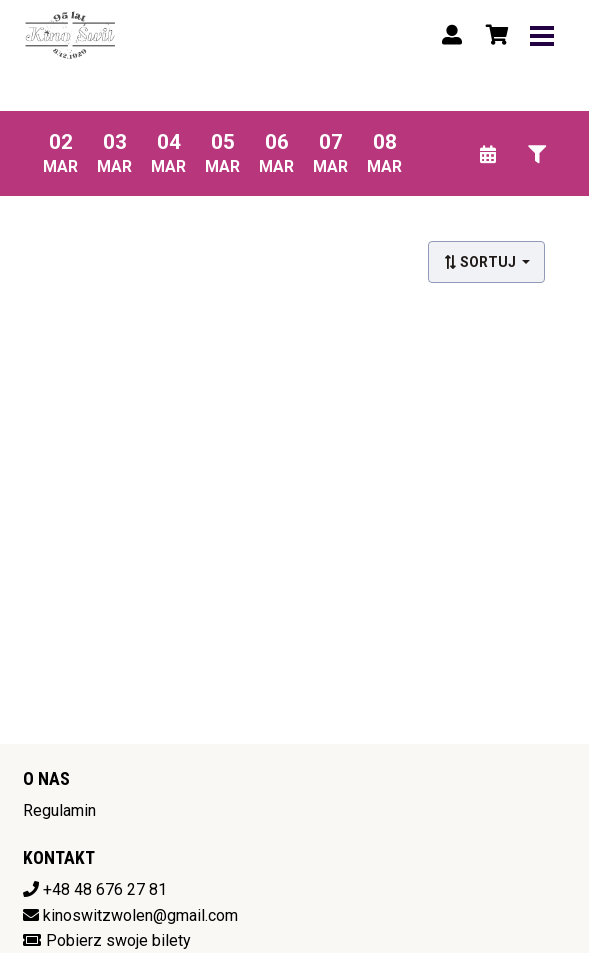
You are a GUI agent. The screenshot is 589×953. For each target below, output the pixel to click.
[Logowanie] (452, 35)
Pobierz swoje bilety (118, 940)
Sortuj (481, 262)
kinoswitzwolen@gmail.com (140, 915)
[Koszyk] (494, 35)
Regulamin (59, 810)
